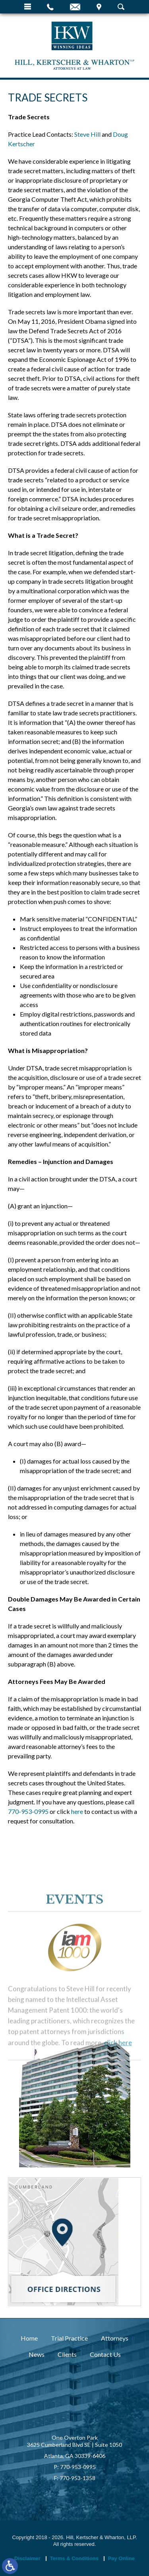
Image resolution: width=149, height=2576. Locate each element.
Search (121, 6)
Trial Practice (69, 2338)
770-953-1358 (77, 2478)
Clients (67, 2354)
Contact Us (105, 2354)
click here (118, 2109)
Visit (99, 6)
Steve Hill (87, 134)
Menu (27, 6)
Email (75, 6)
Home (29, 2338)
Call (50, 6)
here (77, 1811)
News (37, 2354)
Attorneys (114, 2338)
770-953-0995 (28, 1811)
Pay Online (121, 2558)
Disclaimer (27, 2558)
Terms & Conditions (74, 2558)
